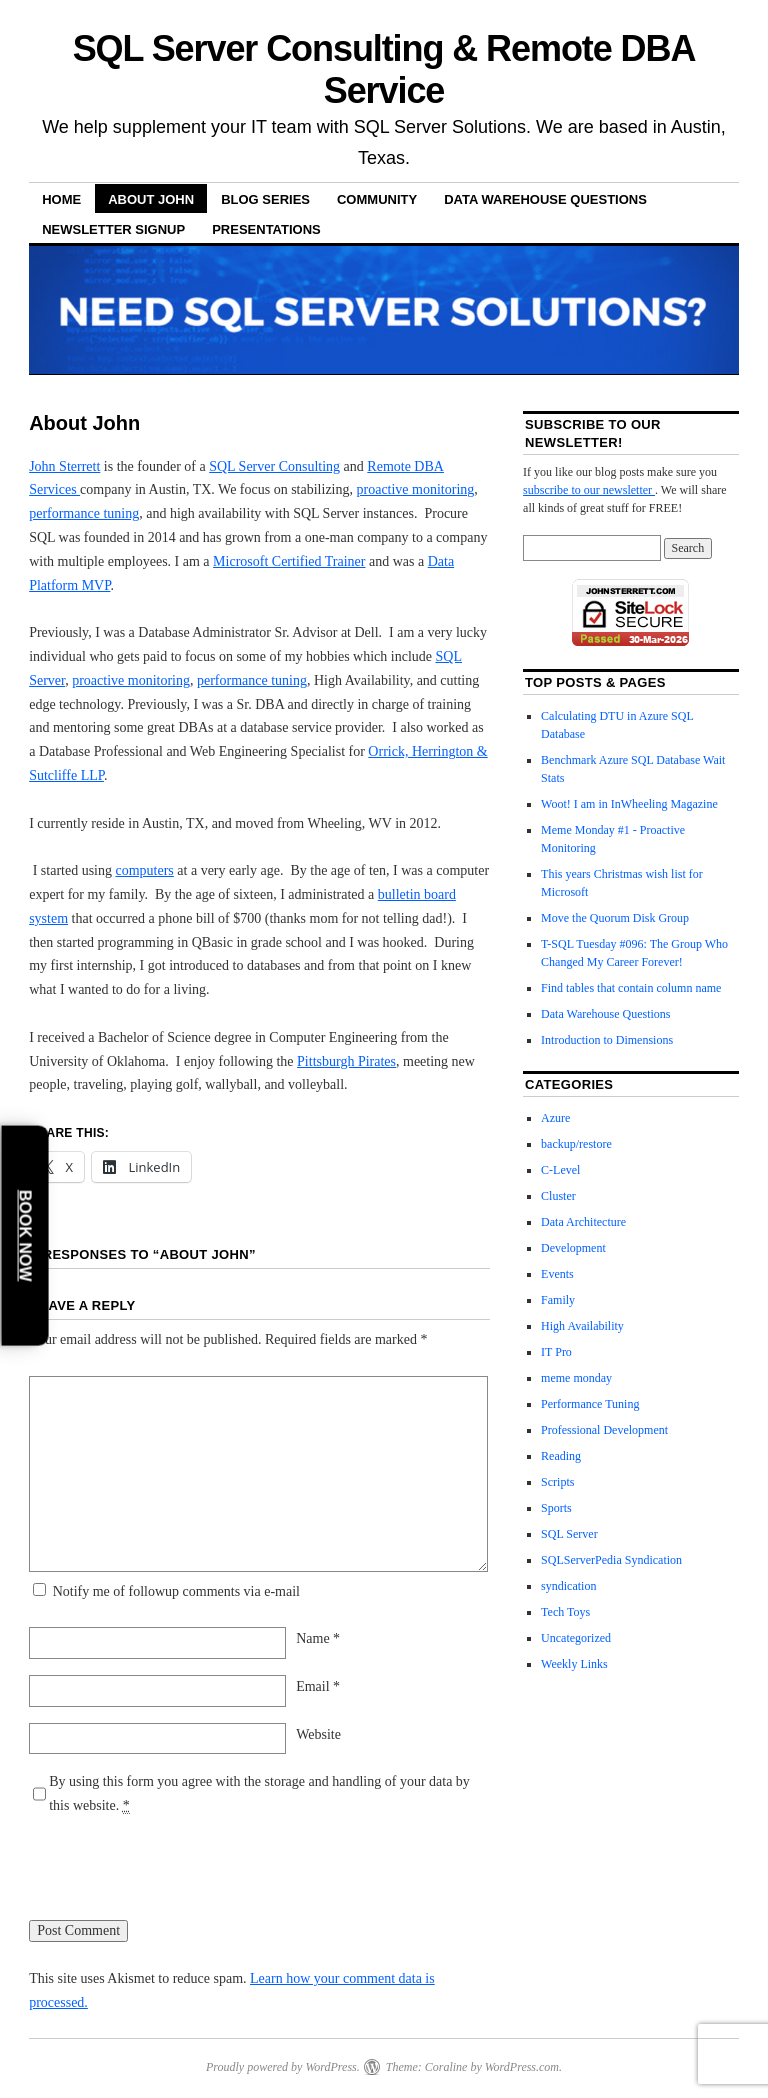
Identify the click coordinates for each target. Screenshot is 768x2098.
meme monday (576, 1378)
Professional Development (604, 1430)
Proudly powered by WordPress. (283, 2067)
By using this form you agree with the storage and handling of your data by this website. (259, 1794)
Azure (555, 1118)
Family (558, 1300)
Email (318, 1686)
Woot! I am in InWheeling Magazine (629, 804)
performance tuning (84, 513)
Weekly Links (574, 1664)
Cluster (558, 1196)
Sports (556, 1508)
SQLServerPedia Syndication (611, 1560)
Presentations (266, 229)
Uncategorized (576, 1638)
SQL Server (569, 1534)
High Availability (582, 1326)
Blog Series (265, 199)
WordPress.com (522, 2067)
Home (61, 199)
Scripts (557, 1482)
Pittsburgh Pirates (346, 1061)
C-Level (560, 1170)
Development (573, 1248)
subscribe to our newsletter (589, 490)
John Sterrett (64, 466)
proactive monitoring (416, 489)
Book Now (25, 1235)
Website (318, 1734)
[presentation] (181, 1880)
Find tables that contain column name (631, 988)
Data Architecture (583, 1222)
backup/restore (576, 1144)
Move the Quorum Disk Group (615, 918)
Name (318, 1638)
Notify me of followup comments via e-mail (176, 1591)
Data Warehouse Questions (545, 199)
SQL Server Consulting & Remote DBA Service (384, 69)
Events (557, 1274)
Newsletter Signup (113, 229)
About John (151, 199)
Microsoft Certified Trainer (289, 561)
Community (377, 199)
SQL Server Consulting (274, 466)
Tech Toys (565, 1612)
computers (145, 870)
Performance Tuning (590, 1404)
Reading (561, 1456)
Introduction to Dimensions (607, 1040)
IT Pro (556, 1352)
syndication (568, 1586)
